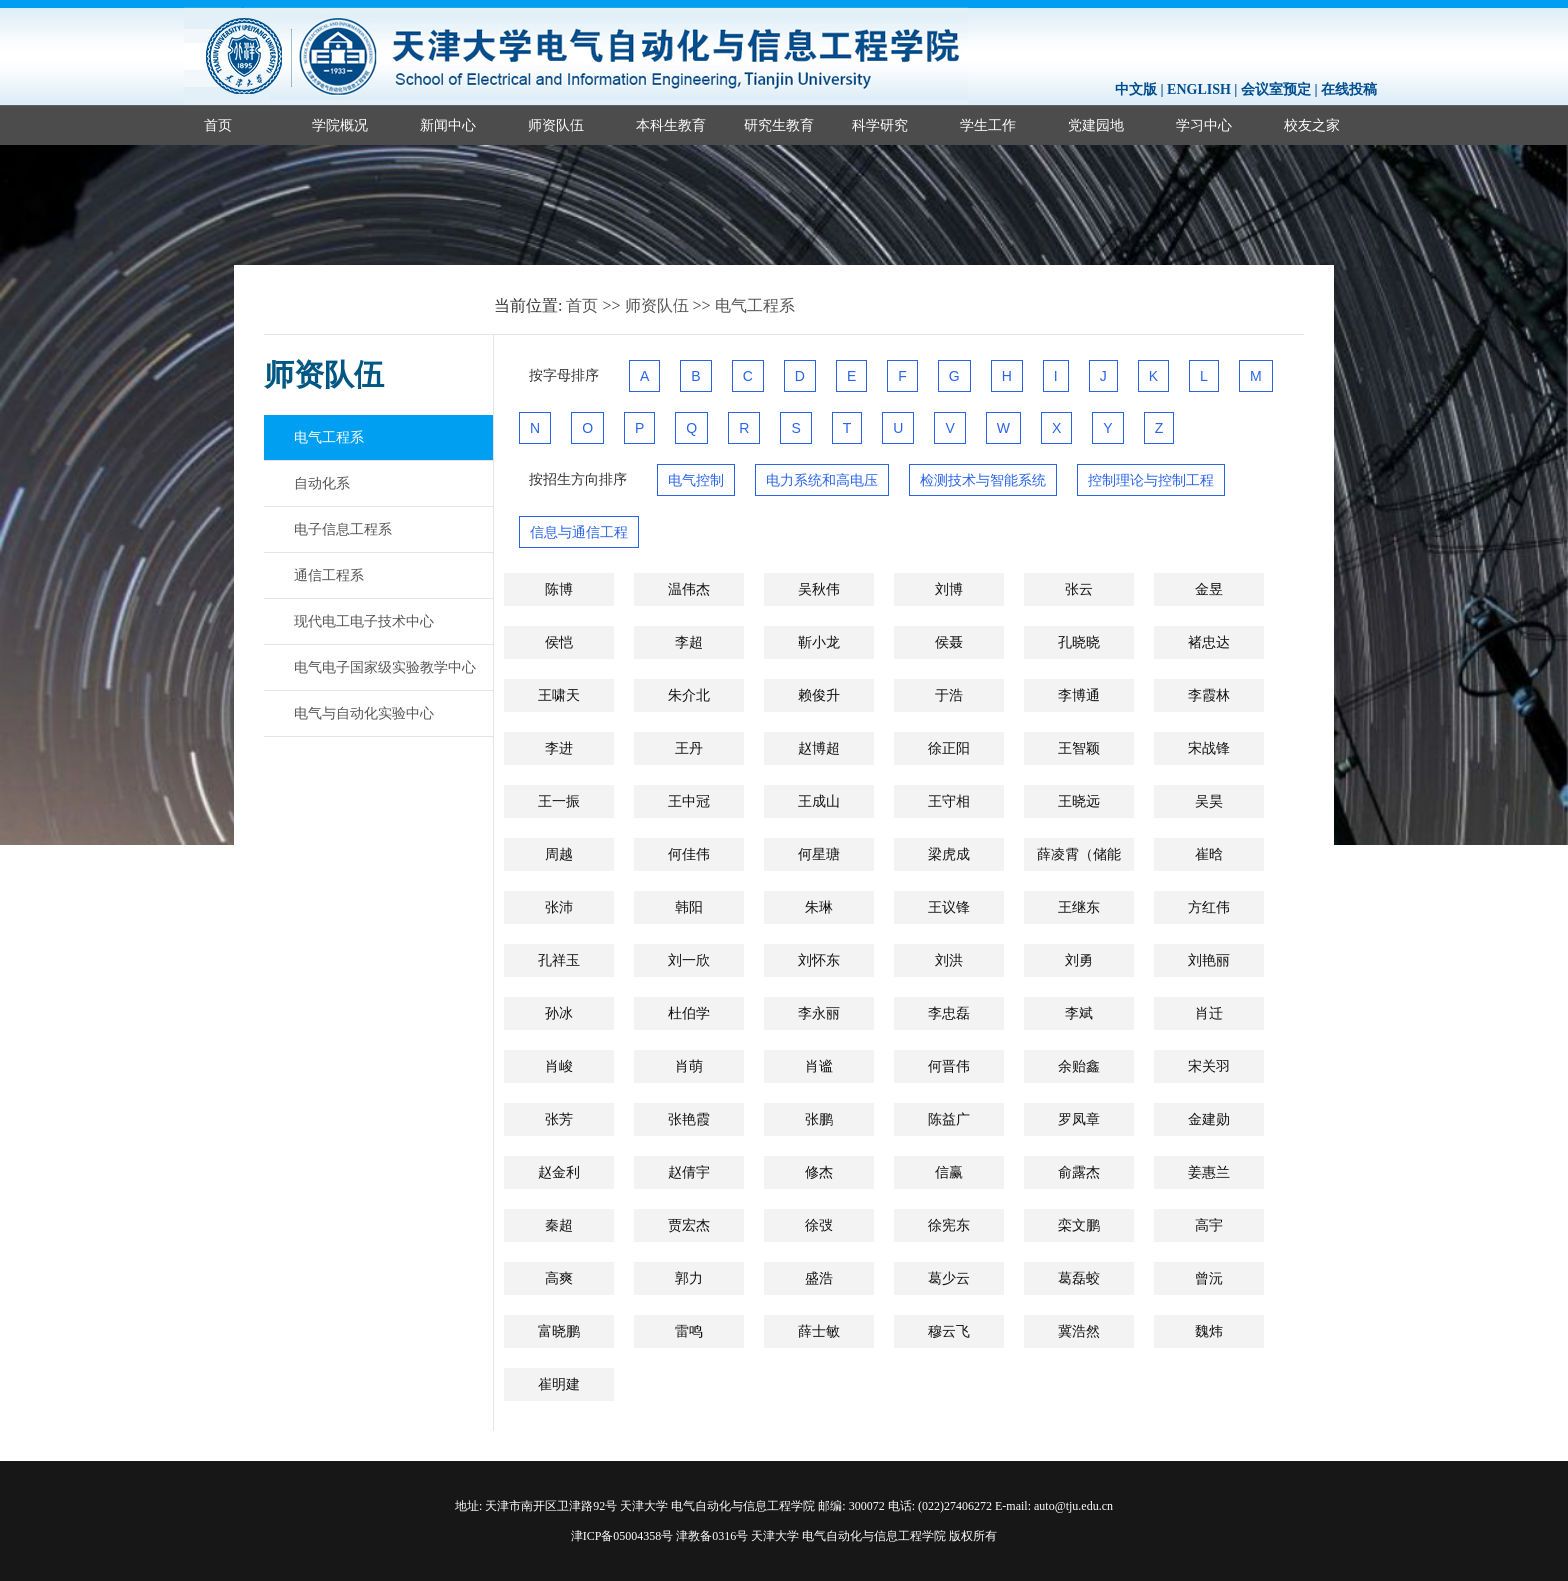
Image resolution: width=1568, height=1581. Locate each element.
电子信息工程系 (343, 529)
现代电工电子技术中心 (364, 621)
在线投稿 (1349, 89)
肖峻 (559, 1066)
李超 (689, 642)
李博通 (1079, 695)
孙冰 (559, 1013)
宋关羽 (1209, 1066)
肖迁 (1209, 1013)
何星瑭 (819, 854)
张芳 (559, 1119)
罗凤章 (1079, 1119)
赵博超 (819, 748)
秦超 (559, 1225)
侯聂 (949, 642)
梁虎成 (949, 854)
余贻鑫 (1079, 1066)
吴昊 (1209, 801)
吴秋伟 (819, 589)
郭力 (689, 1278)
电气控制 (696, 480)
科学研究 (880, 125)
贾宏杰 (689, 1225)
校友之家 (1312, 125)
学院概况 (340, 125)
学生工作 (988, 125)
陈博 (559, 589)
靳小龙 (819, 642)
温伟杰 (689, 589)
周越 (559, 854)
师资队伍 (556, 125)
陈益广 (949, 1119)
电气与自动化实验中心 (364, 713)
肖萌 (689, 1066)
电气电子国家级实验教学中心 (385, 667)
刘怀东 (819, 960)
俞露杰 (1079, 1172)
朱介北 (689, 695)
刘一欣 (689, 960)
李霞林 (1209, 695)
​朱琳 (819, 907)
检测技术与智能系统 (983, 480)
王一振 (559, 801)
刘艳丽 (1209, 960)
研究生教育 (779, 125)
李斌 (1079, 1013)
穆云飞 (949, 1331)
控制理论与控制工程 (1151, 480)
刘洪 (949, 960)
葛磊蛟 (1079, 1278)
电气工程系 (755, 305)
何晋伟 (949, 1066)
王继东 (1079, 907)
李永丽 (819, 1013)
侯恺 (559, 642)
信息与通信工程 (579, 532)
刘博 (949, 589)
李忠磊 (949, 1013)
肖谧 (819, 1066)
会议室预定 (1276, 89)
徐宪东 (949, 1225)
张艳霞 (689, 1119)
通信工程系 (329, 575)
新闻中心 (448, 125)
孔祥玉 (559, 960)
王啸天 (559, 695)
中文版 (1136, 89)
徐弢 (819, 1225)
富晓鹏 (559, 1331)
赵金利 (559, 1172)
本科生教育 (671, 125)
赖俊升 (819, 695)
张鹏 (819, 1119)
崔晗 (1209, 854)
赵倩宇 (689, 1172)
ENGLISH (1199, 89)
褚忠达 (1209, 642)
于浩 (949, 695)
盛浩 (819, 1278)
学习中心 (1204, 125)
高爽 (559, 1278)
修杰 (819, 1172)
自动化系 (322, 483)
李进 (559, 748)
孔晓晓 (1079, 642)
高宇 (1209, 1225)
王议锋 (949, 907)
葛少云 (949, 1278)
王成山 (819, 801)
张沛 (559, 907)
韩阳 (689, 907)
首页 (218, 125)
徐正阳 (949, 748)
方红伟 (1209, 907)
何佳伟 (689, 854)
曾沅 (1209, 1278)
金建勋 (1209, 1119)
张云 (1079, 589)
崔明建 (559, 1384)
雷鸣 (689, 1331)
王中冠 (689, 801)
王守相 (949, 801)
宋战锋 (1209, 748)
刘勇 (1079, 960)
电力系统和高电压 (822, 480)
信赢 (949, 1172)
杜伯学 (689, 1013)
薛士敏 (819, 1331)
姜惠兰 (1209, 1172)
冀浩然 (1079, 1331)
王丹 (689, 748)
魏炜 (1209, 1331)
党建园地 (1096, 125)
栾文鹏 (1079, 1225)
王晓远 (1079, 801)
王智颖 (1079, 748)
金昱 (1209, 589)
